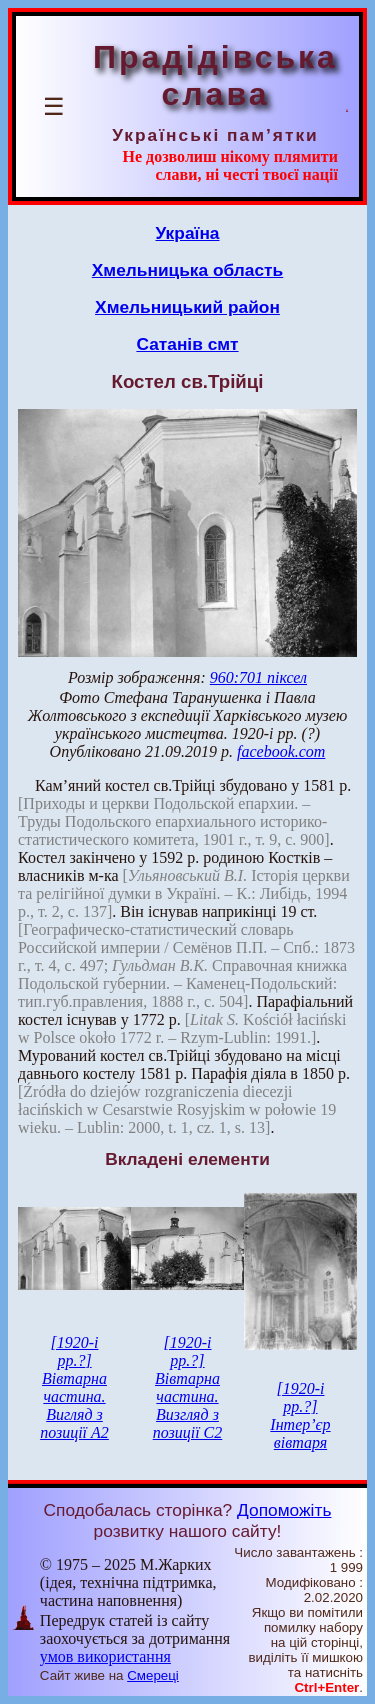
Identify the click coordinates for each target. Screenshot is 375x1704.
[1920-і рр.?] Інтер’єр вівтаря (300, 1415)
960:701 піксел (258, 677)
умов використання (105, 1656)
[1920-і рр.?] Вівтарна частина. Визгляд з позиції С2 (188, 1387)
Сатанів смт (187, 344)
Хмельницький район (187, 307)
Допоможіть (284, 1510)
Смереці (153, 1675)
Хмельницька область (188, 270)
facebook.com (281, 751)
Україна (188, 233)
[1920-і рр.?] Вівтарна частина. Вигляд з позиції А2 (74, 1387)
